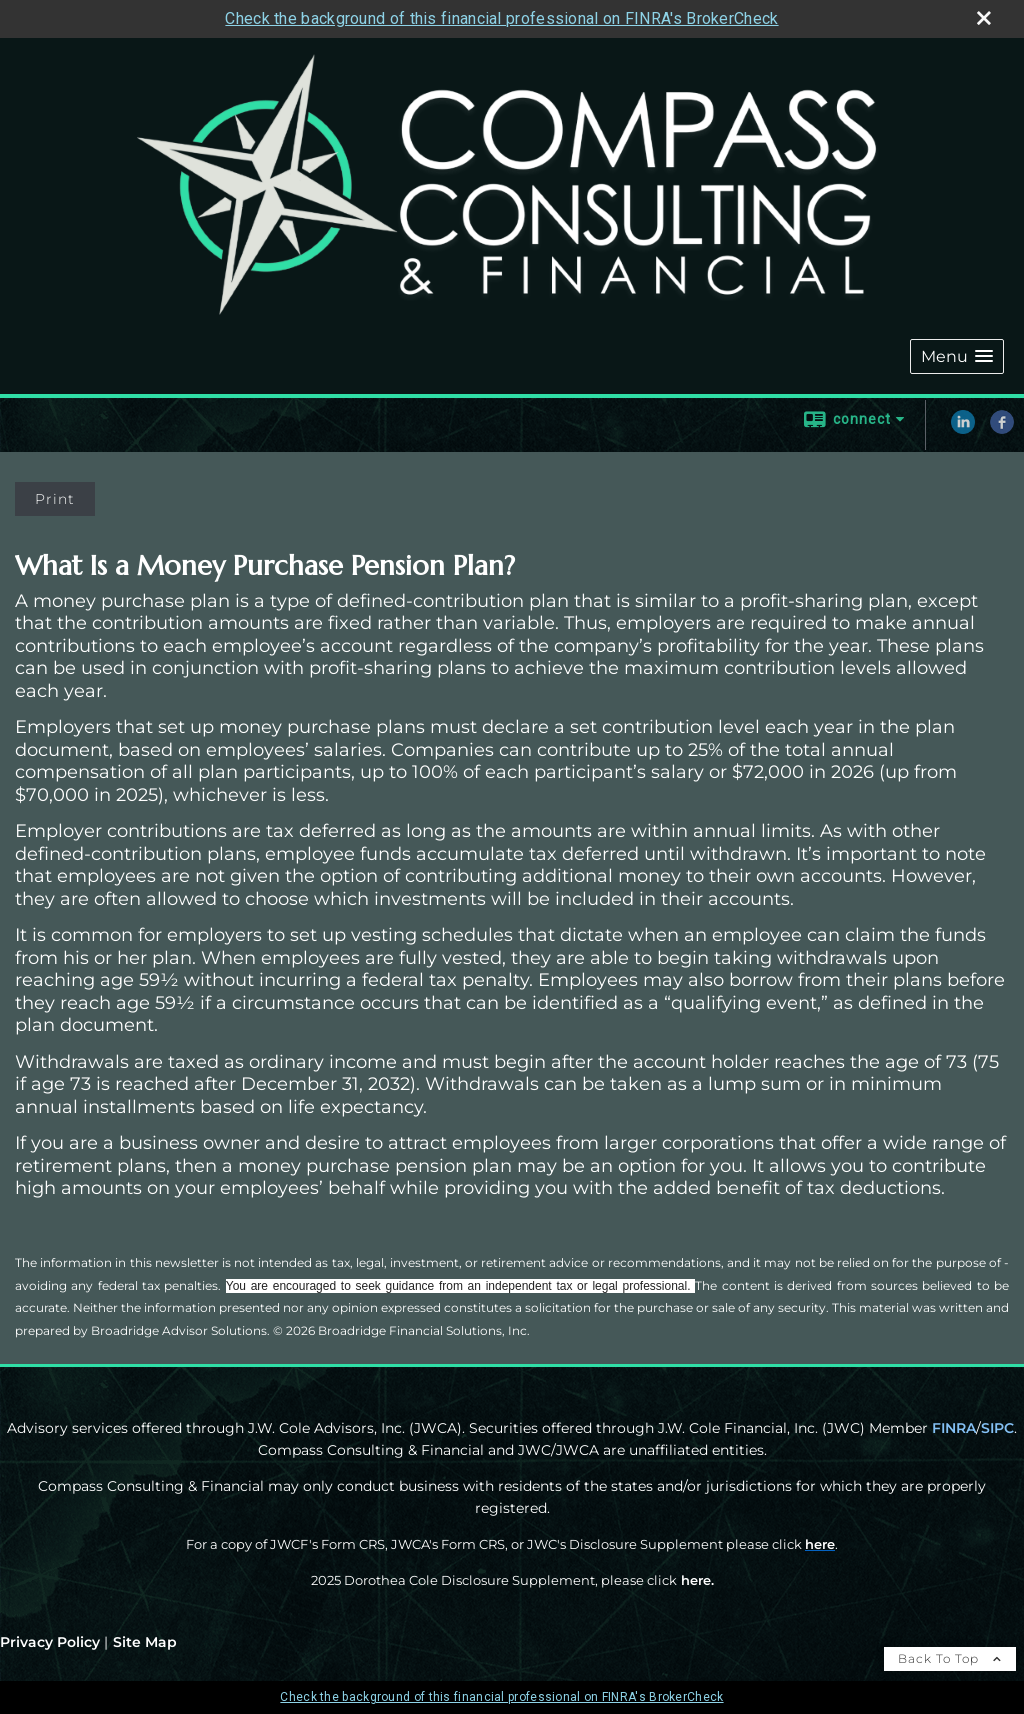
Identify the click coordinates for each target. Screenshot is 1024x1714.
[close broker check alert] (984, 18)
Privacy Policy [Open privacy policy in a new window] (50, 1642)
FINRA (954, 1428)
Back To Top (950, 1658)
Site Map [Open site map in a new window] (145, 1642)
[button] (957, 356)
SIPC (997, 1428)
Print (55, 499)
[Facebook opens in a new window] (1002, 429)
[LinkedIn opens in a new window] (963, 429)
